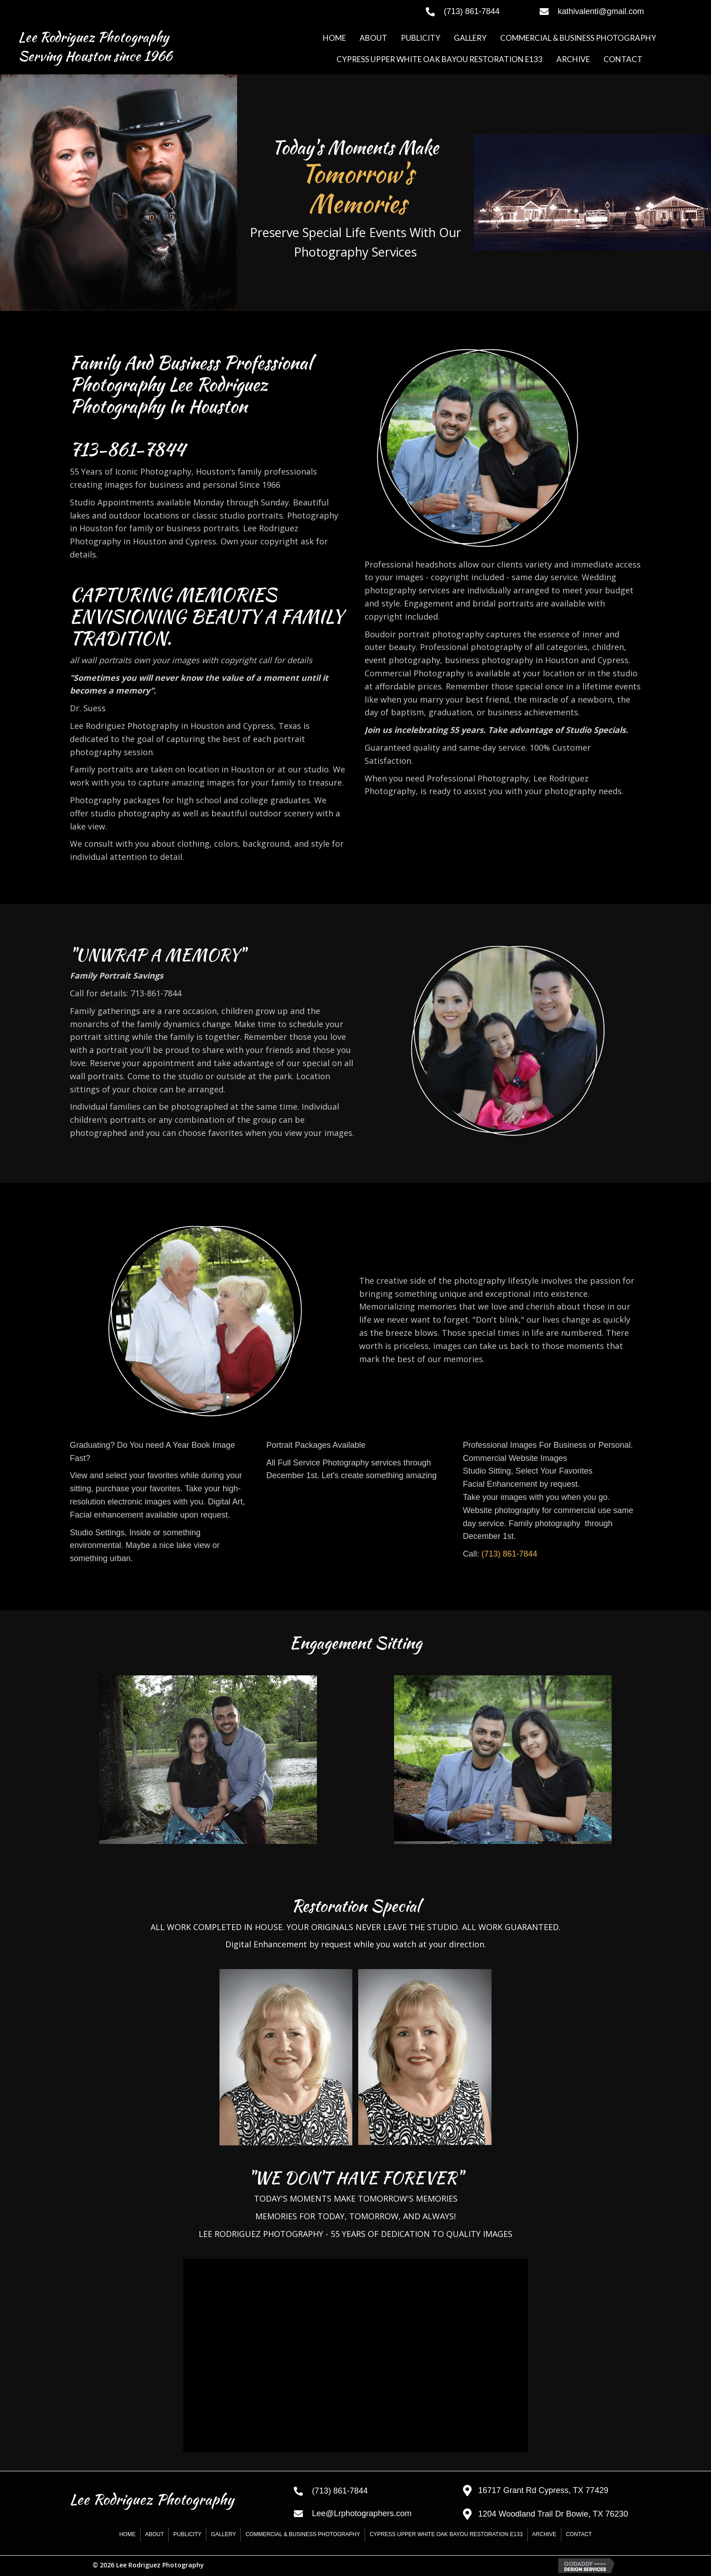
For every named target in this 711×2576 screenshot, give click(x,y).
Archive (544, 2534)
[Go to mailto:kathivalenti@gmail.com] (616, 11)
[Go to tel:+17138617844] (473, 11)
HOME (127, 2534)
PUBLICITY (187, 2534)
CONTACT (579, 2534)
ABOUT (154, 2534)
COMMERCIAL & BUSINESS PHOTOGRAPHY (302, 2534)
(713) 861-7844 (509, 1553)
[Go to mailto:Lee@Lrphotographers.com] (369, 2513)
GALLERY (223, 2534)
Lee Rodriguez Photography (93, 37)
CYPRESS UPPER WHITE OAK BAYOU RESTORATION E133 (446, 2534)
